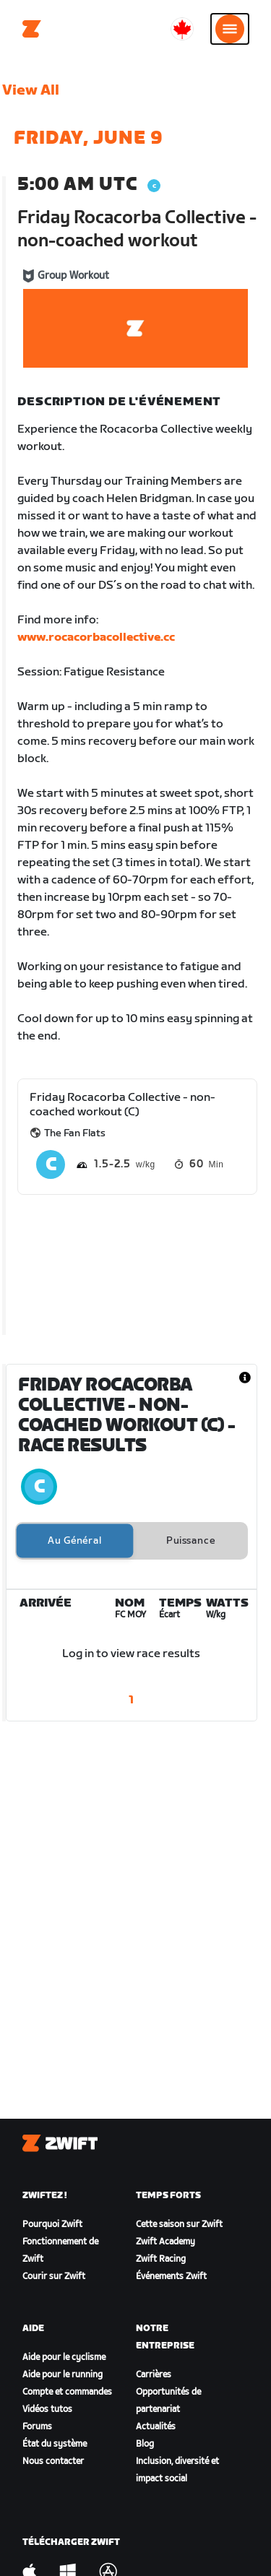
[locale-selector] (182, 28)
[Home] (31, 29)
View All (30, 90)
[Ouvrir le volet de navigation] (230, 29)
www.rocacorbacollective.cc (96, 637)
